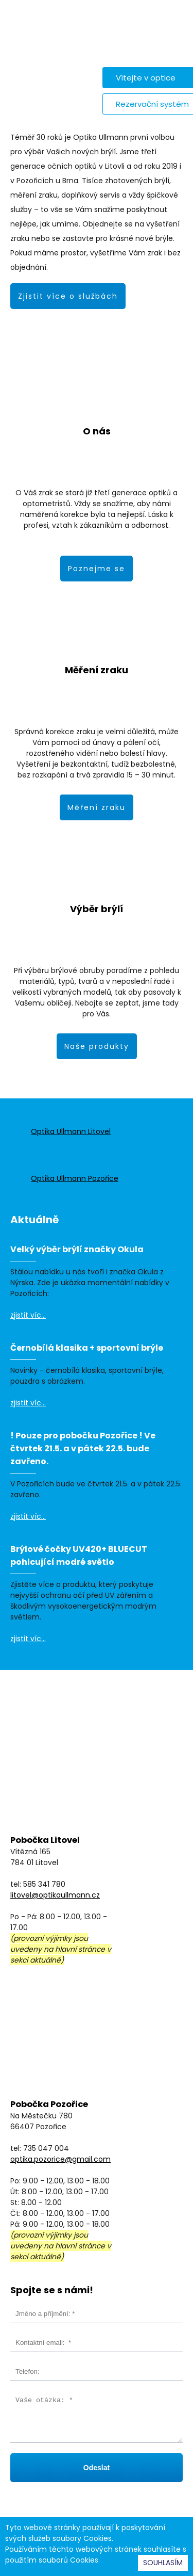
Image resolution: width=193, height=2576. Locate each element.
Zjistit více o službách (68, 296)
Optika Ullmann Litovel (71, 1131)
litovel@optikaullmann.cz (55, 1895)
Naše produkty (96, 1046)
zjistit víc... (28, 1315)
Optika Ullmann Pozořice (74, 1178)
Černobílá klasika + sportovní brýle (86, 1348)
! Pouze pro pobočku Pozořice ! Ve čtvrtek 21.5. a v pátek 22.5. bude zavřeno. (82, 1448)
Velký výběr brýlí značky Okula (77, 1249)
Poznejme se (96, 568)
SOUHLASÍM (163, 2562)
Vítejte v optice (146, 77)
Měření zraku (96, 807)
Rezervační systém (152, 104)
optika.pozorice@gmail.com (60, 2159)
